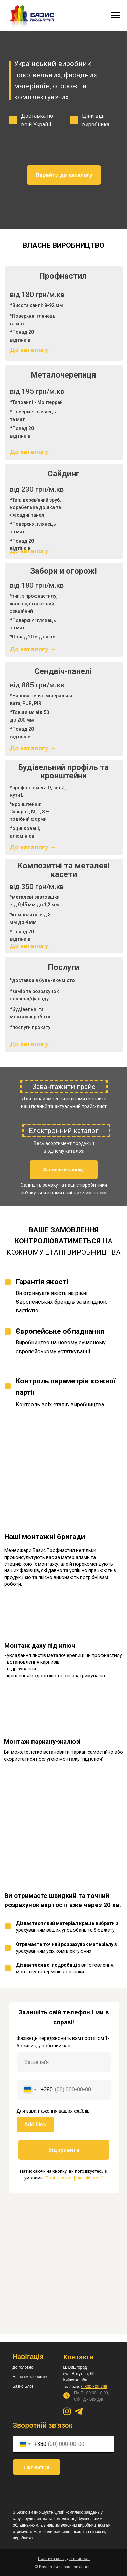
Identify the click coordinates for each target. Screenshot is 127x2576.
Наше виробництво (31, 2376)
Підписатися (36, 2467)
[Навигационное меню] (115, 15)
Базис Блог (23, 2386)
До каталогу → (33, 452)
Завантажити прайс (64, 1086)
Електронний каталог (64, 1131)
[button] (64, 1169)
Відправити (63, 2150)
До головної (24, 2367)
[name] (64, 2062)
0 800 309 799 (94, 2386)
